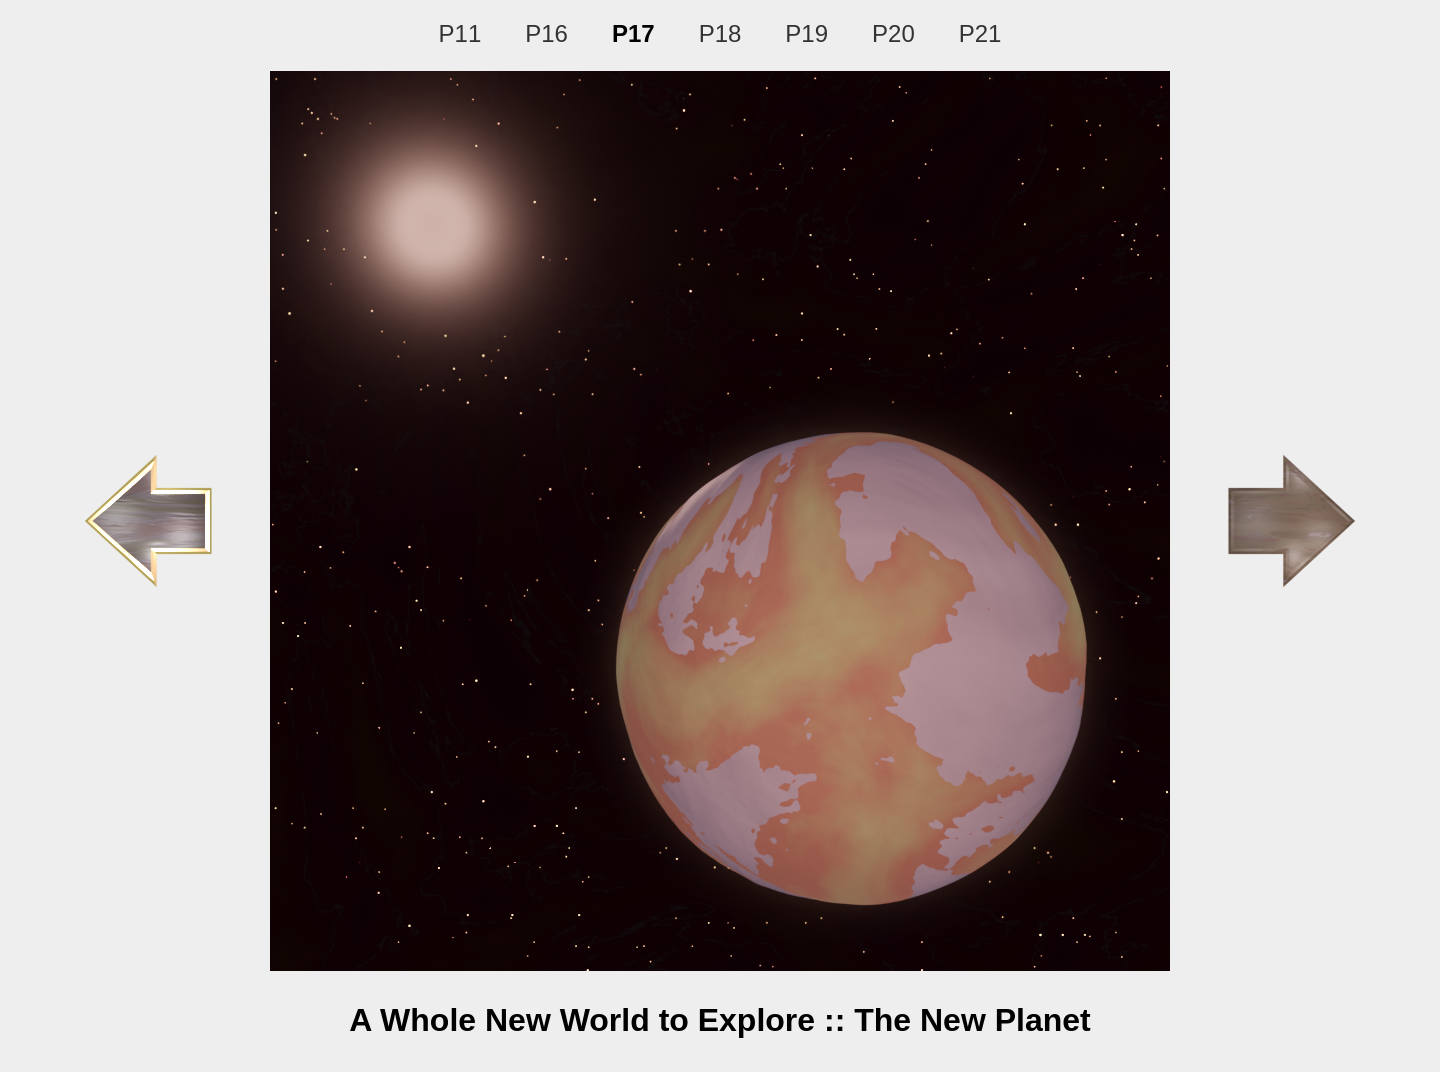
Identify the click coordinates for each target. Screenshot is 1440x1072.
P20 (893, 33)
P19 (806, 33)
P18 (720, 33)
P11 (460, 33)
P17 (633, 33)
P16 (546, 33)
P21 (980, 33)
